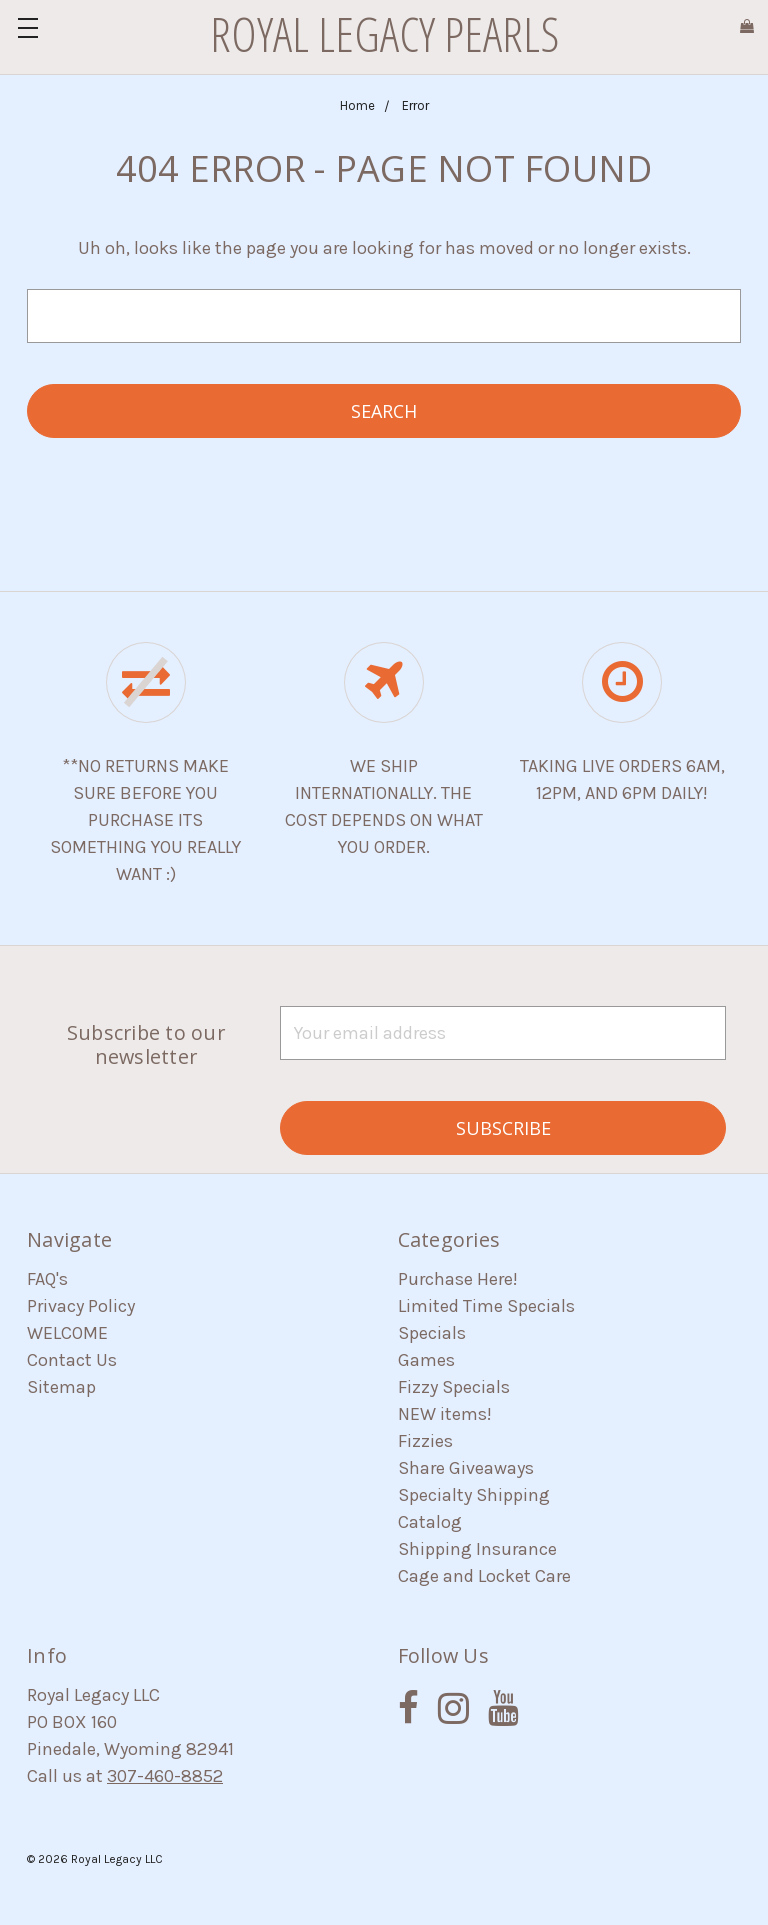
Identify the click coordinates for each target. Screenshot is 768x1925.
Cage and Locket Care (484, 1576)
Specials (432, 1333)
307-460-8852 (165, 1776)
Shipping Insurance (477, 1549)
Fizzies (425, 1441)
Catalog (430, 1522)
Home (357, 105)
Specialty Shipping (474, 1495)
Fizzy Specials (454, 1387)
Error (415, 105)
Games (426, 1360)
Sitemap (61, 1387)
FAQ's (47, 1279)
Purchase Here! (458, 1279)
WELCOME (67, 1333)
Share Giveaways (466, 1468)
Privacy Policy (81, 1306)
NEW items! (445, 1414)
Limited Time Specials (486, 1306)
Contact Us (72, 1360)
